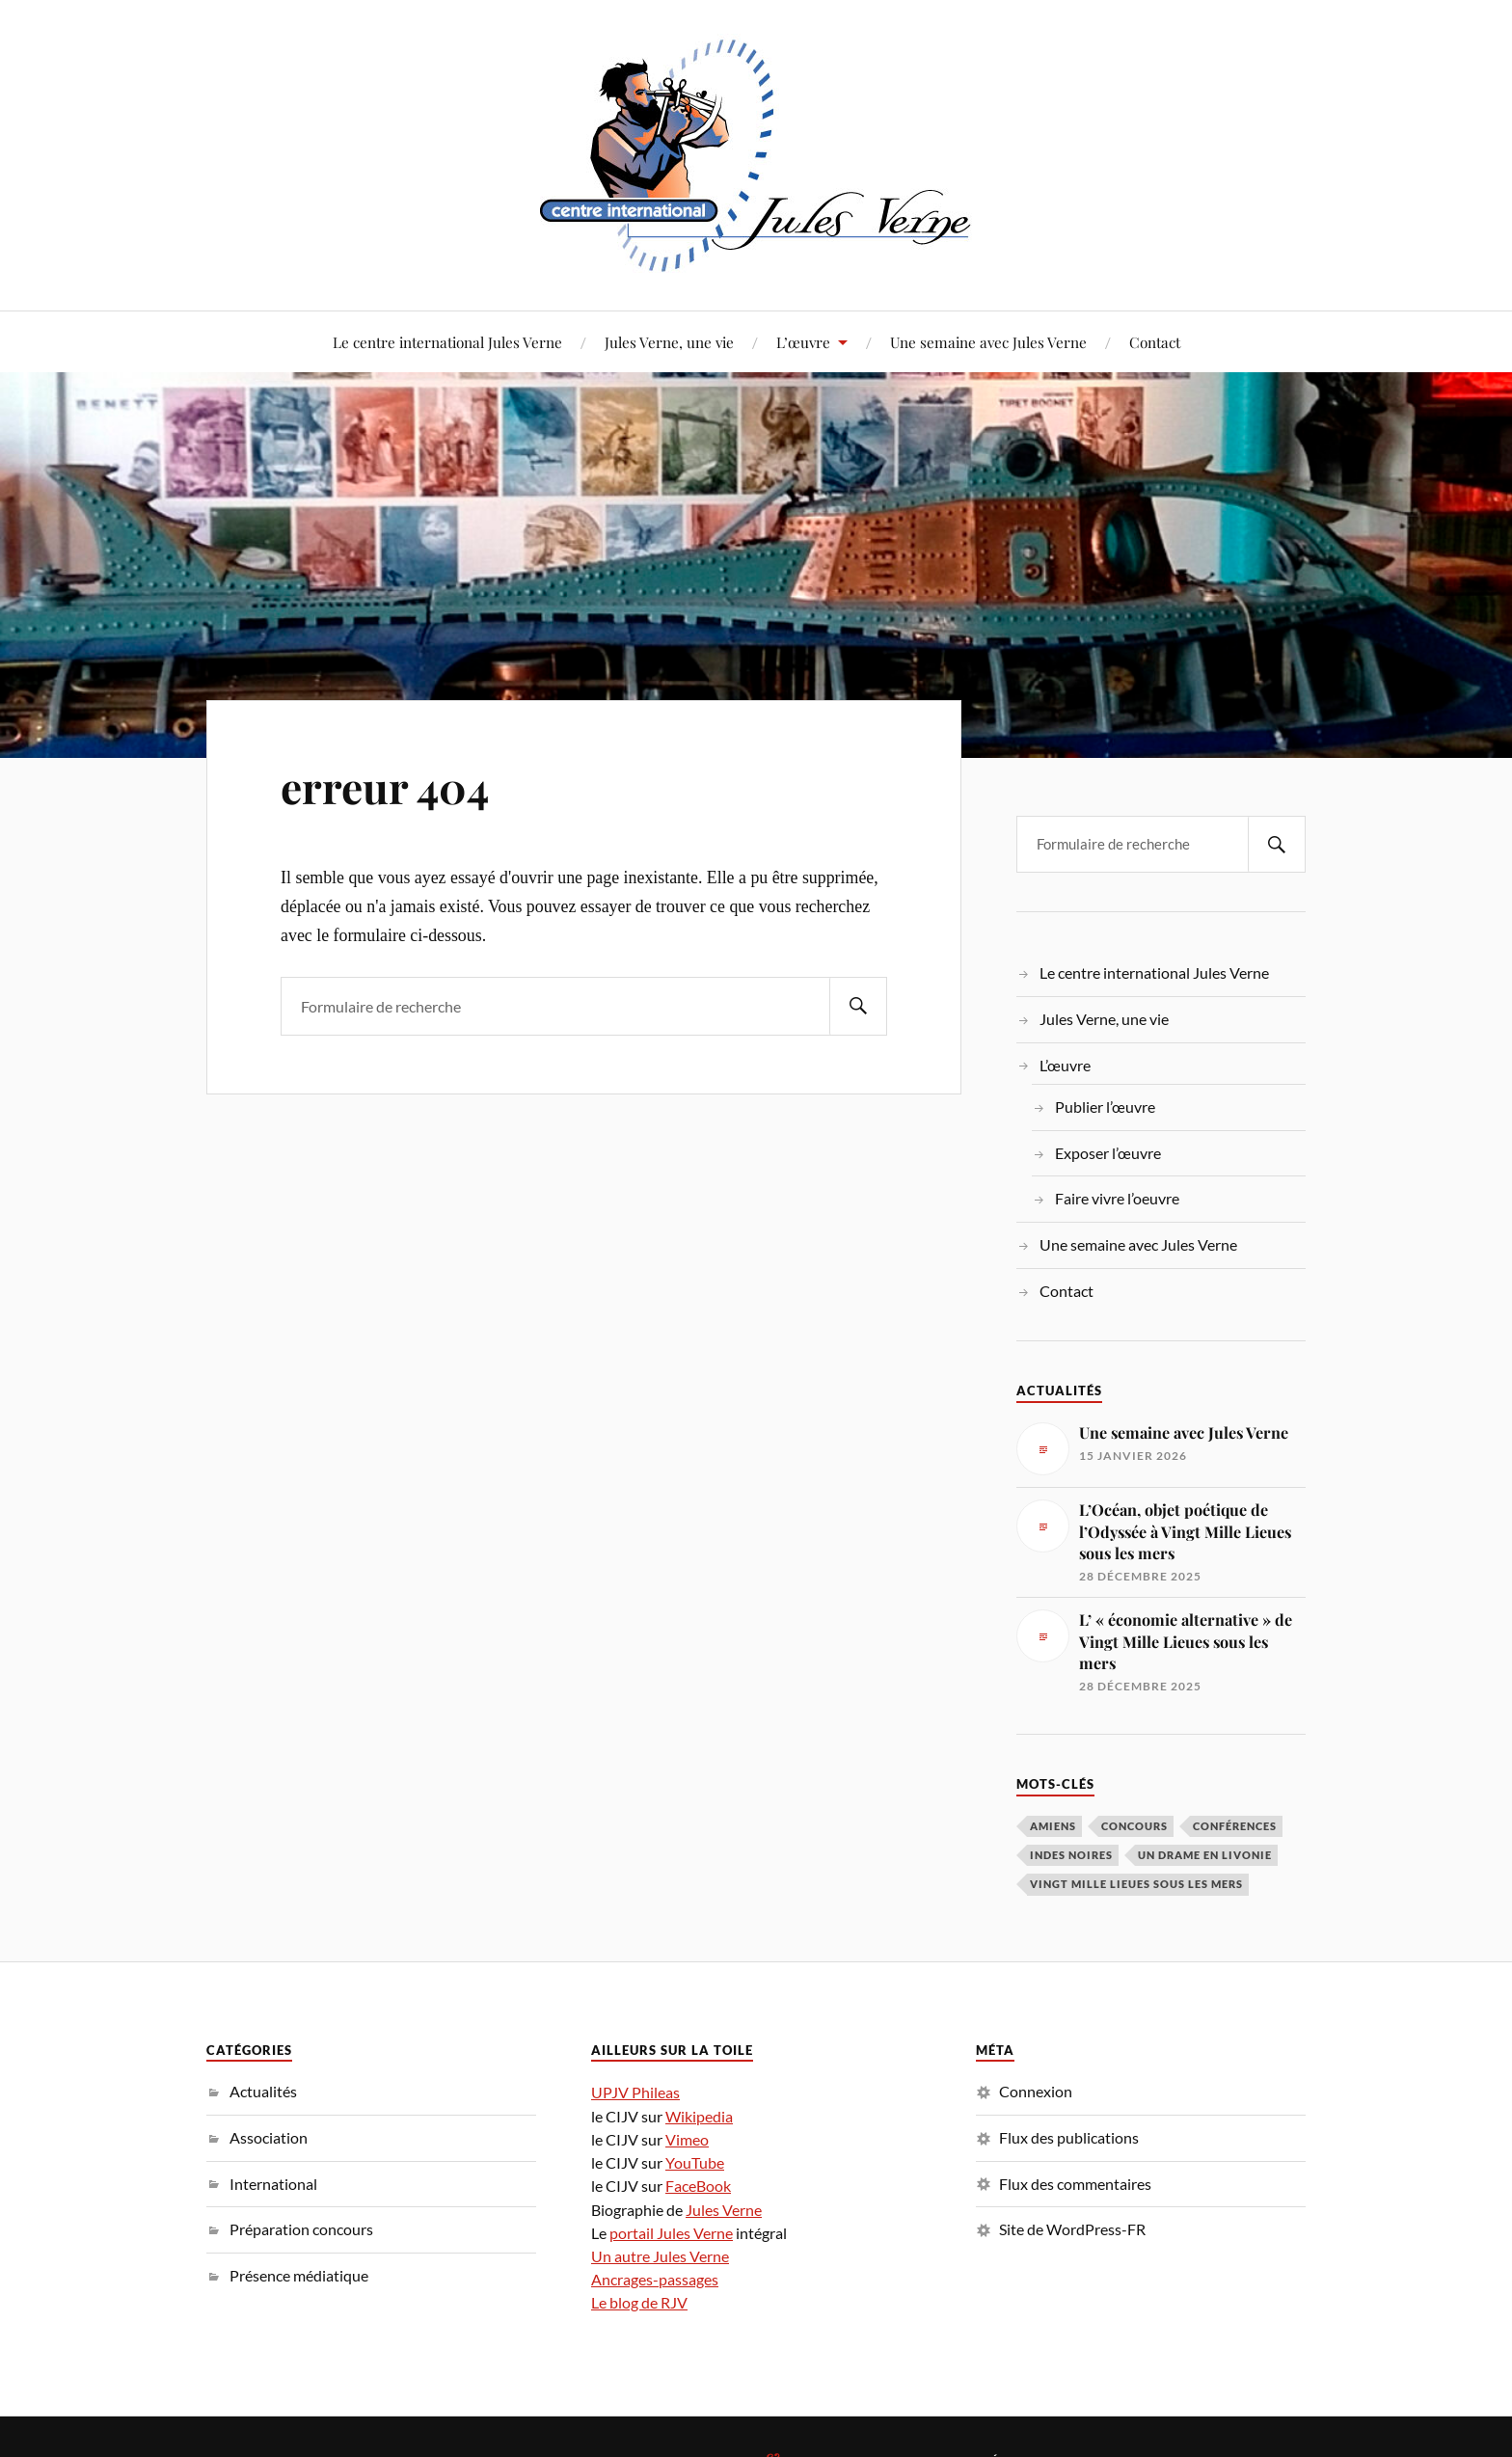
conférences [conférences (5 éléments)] (1235, 1826)
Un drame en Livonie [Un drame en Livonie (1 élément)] (1205, 1855)
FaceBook (698, 2185)
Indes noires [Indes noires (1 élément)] (1071, 1855)
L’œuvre (803, 342)
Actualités (263, 2091)
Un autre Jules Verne (660, 2256)
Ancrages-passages (654, 2279)
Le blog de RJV (639, 2302)
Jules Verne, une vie (669, 342)
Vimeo (687, 2139)
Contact (1154, 342)
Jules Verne (724, 2209)
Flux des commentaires (1075, 2183)
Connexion (1035, 2091)
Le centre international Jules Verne (447, 342)
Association (269, 2137)
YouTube (694, 2162)
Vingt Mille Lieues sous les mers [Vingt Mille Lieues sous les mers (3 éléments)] (1136, 1883)
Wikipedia (699, 2116)
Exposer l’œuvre (1108, 1153)
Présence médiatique (299, 2275)
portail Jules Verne (671, 2233)
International (273, 2183)
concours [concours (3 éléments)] (1134, 1826)
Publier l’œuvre (1105, 1106)
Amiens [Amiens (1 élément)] (1053, 1826)
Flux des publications (1069, 2137)
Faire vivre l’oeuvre (1117, 1198)
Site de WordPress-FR (1072, 2229)
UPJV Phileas (635, 2092)
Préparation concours (301, 2229)
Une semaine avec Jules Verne (988, 342)
